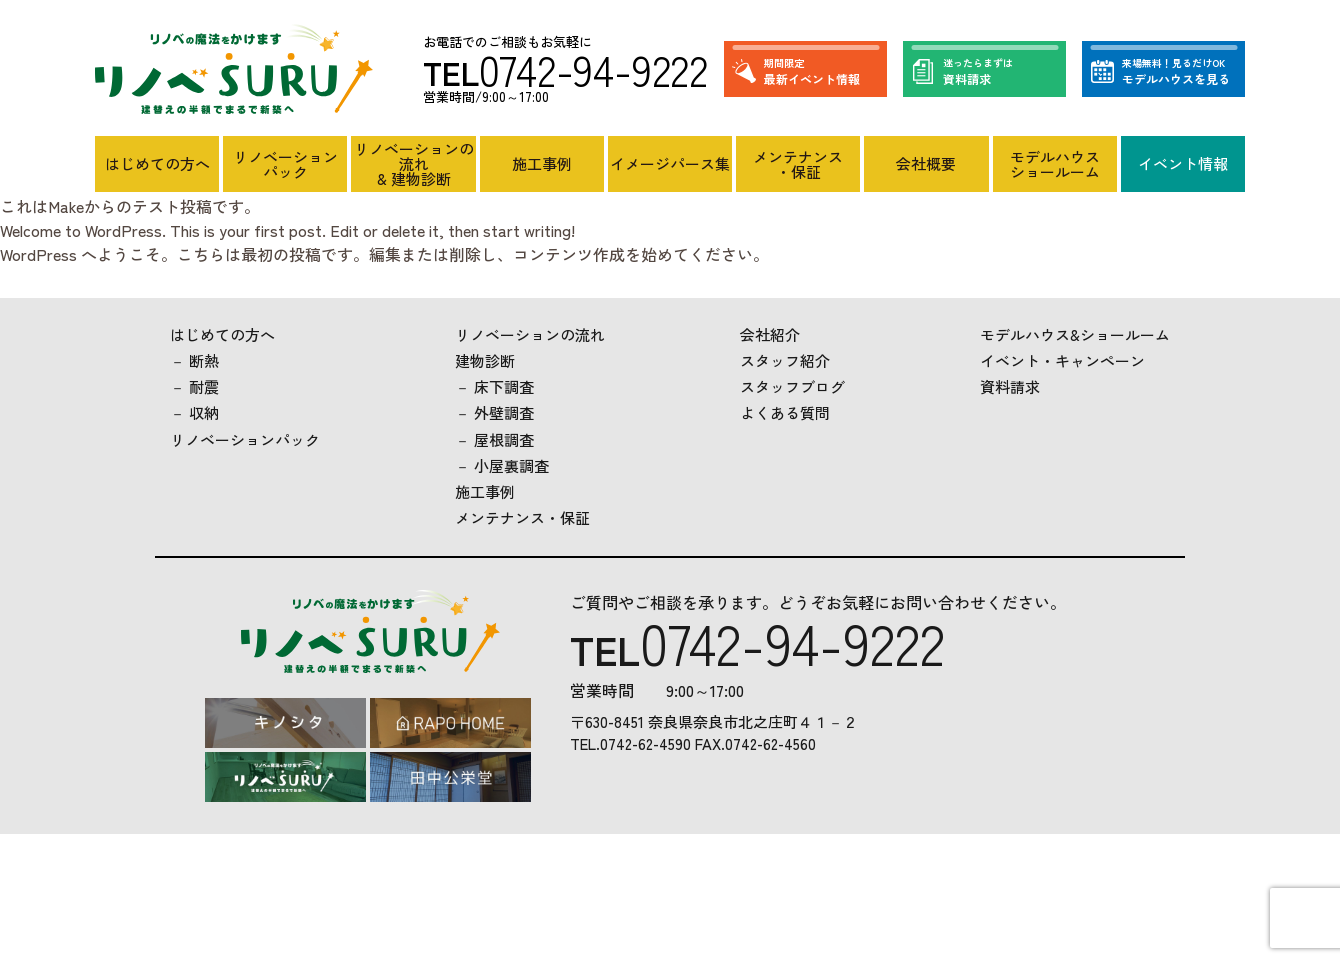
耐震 (204, 386)
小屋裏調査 (511, 465)
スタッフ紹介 (785, 360)
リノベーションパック (285, 164)
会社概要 (926, 163)
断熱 (204, 360)
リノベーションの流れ (530, 334)
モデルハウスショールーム (1055, 164)
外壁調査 (504, 412)
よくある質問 (785, 412)
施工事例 (542, 163)
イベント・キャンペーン (1062, 360)
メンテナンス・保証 (798, 164)
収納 (204, 412)
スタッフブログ (792, 386)
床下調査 (504, 386)
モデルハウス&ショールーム (1075, 334)
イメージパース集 (670, 163)
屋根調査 (504, 439)
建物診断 (485, 360)
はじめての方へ (157, 163)
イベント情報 (1183, 163)
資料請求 (1010, 386)
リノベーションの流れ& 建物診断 (414, 163)
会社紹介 (770, 334)
